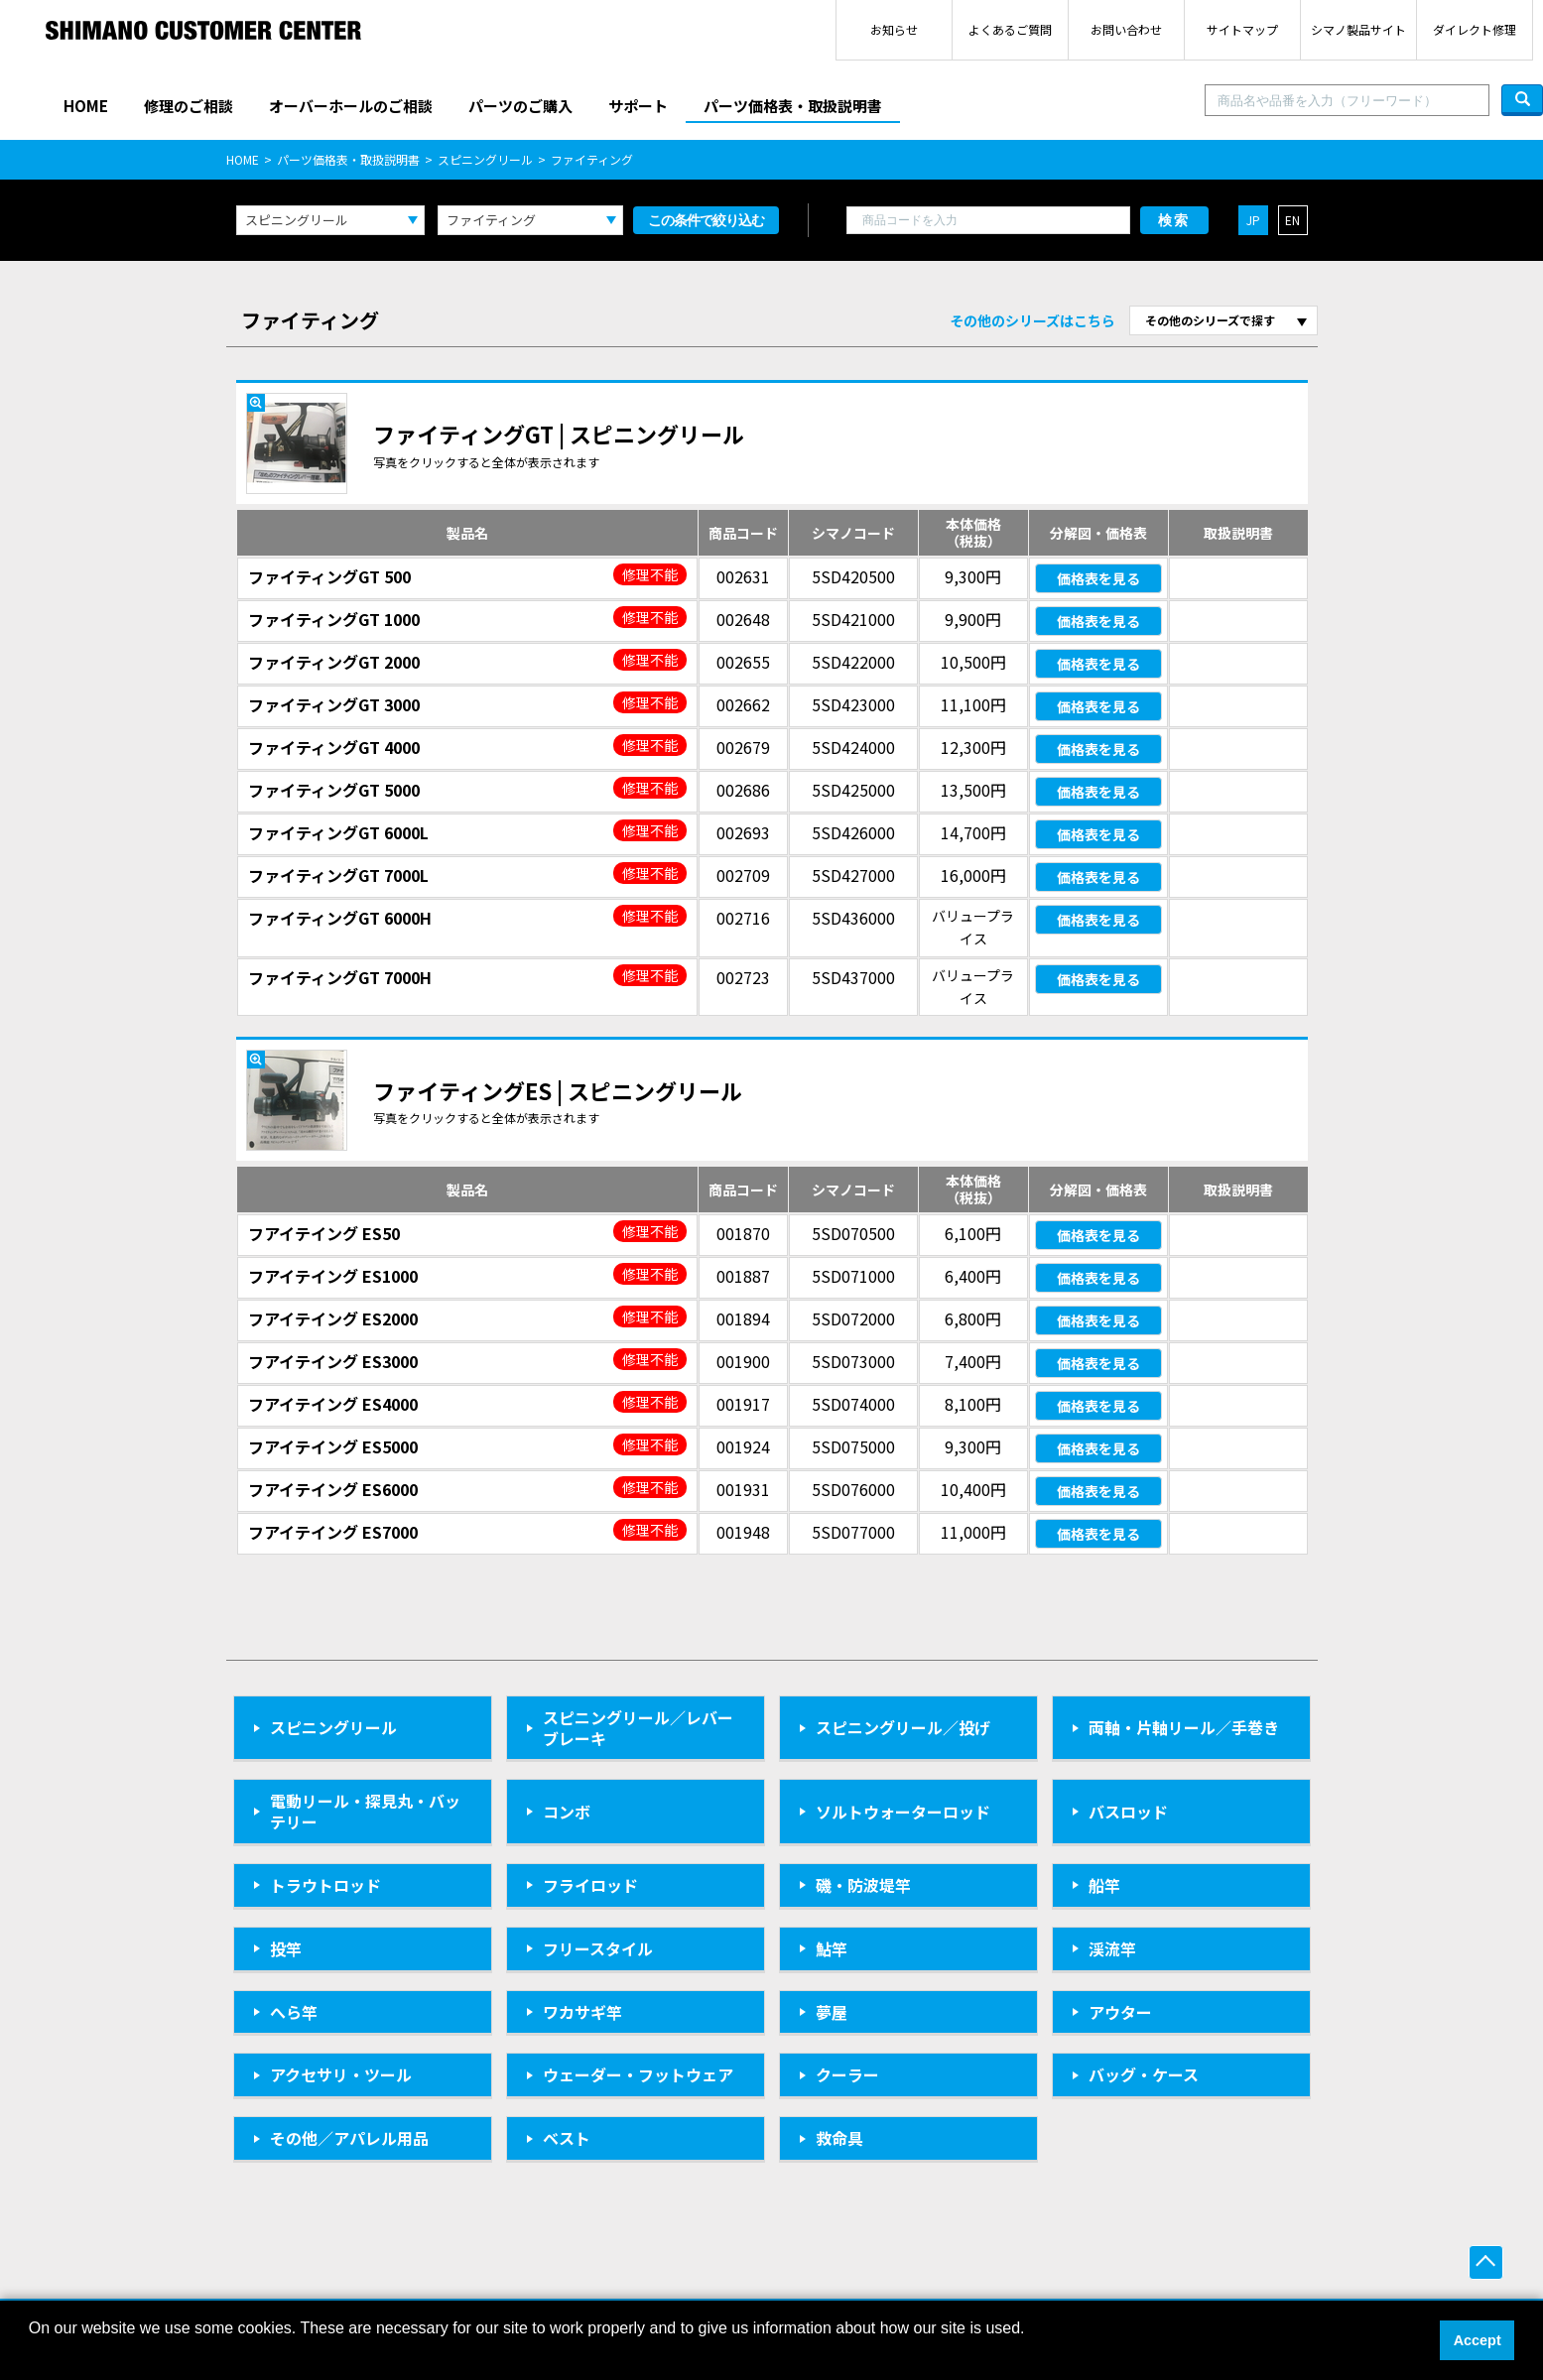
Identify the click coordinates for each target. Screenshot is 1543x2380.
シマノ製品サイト (1358, 29)
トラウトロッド (325, 1885)
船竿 (1104, 1885)
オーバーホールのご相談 (351, 105)
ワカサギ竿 (582, 2012)
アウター (1120, 2012)
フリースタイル (598, 1948)
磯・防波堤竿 (863, 1885)
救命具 (839, 2138)
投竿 (286, 1948)
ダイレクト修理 (1474, 29)
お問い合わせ (1126, 29)
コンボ (566, 1811)
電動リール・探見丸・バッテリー (365, 1811)
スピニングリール (485, 159)
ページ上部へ (1486, 2262)
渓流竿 (1112, 1948)
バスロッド (1128, 1811)
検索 (1174, 220)
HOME (86, 105)
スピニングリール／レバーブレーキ (638, 1727)
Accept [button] (1477, 2340)
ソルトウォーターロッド (903, 1811)
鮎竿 (831, 1948)
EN (1292, 219)
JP (1253, 219)
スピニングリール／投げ (903, 1727)
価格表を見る (1098, 578)
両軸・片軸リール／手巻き (1184, 1727)
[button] (32, 2354)
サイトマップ (1242, 29)
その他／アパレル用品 (349, 2138)
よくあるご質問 (1010, 29)
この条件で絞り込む (706, 220)
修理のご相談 (188, 105)
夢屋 (831, 2012)
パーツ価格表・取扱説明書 (793, 105)
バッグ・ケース (1144, 2074)
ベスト (566, 2138)
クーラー (847, 2074)
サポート (638, 105)
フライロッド (590, 1885)
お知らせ (894, 29)
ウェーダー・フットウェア (638, 2074)
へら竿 (294, 2012)
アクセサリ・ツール (341, 2074)
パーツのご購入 (520, 105)
